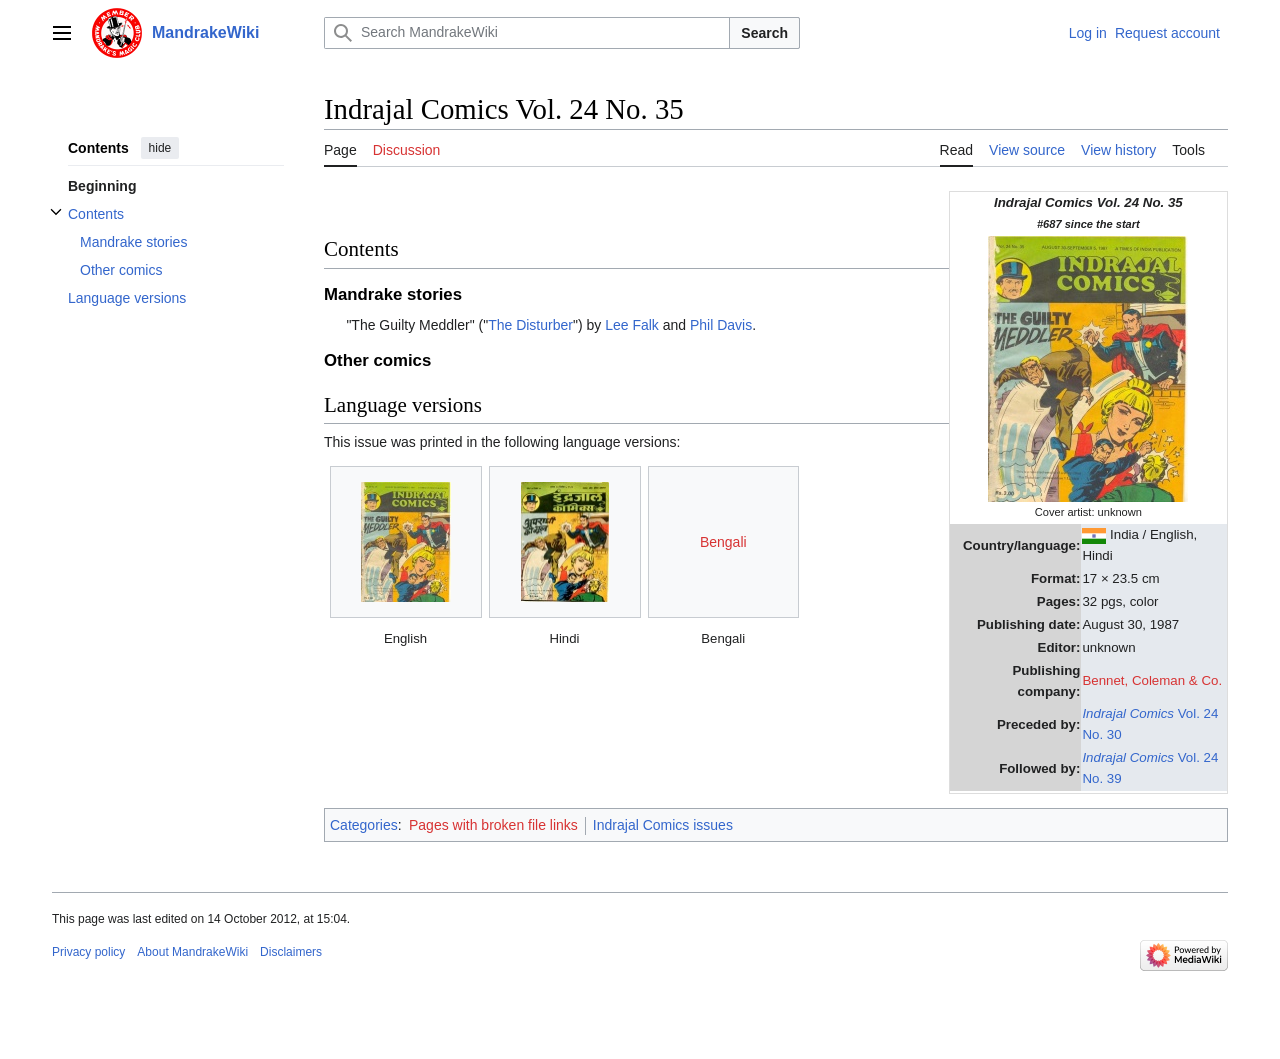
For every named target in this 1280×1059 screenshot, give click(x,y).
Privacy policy (88, 952)
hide (160, 148)
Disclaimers (291, 952)
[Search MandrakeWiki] (527, 33)
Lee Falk (632, 325)
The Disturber (530, 325)
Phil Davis (721, 325)
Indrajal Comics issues (663, 825)
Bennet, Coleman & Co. (1152, 680)
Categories (364, 825)
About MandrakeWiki (192, 952)
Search (764, 33)
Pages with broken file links (493, 825)
